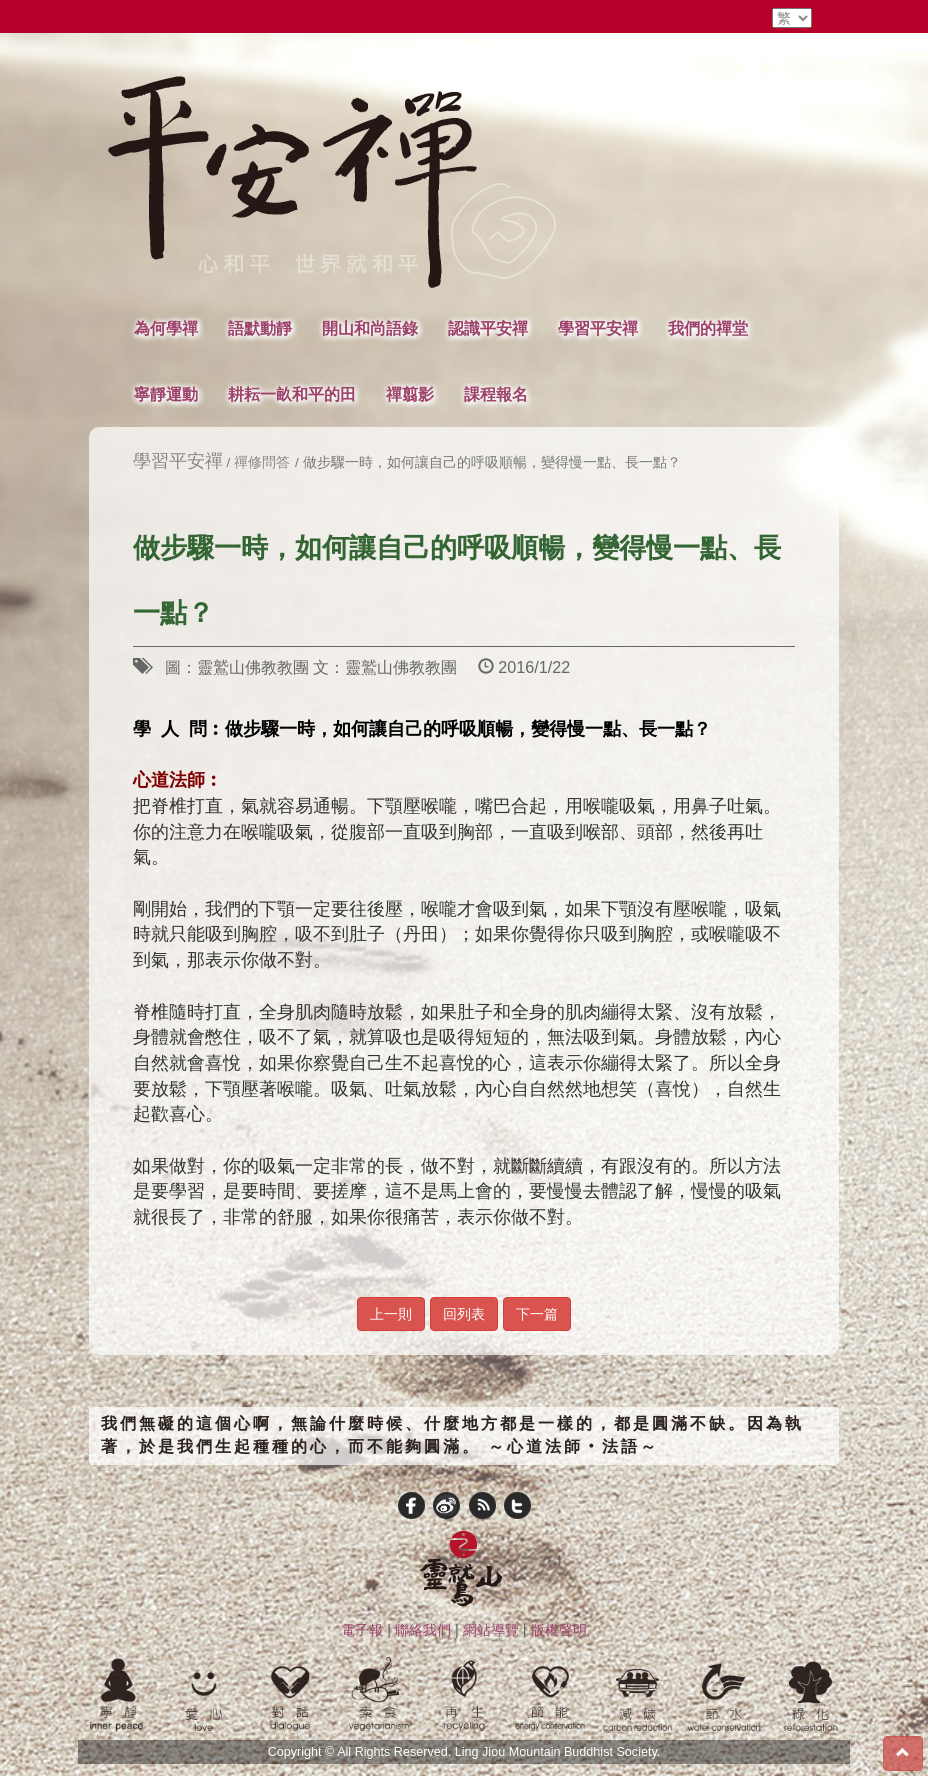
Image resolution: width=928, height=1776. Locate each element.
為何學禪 (166, 328)
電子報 (362, 1630)
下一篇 (537, 1314)
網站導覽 (491, 1630)
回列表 (464, 1314)
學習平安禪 (598, 328)
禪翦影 (410, 394)
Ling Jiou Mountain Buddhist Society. (558, 1752)
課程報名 (496, 394)
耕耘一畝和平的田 (292, 394)
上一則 (391, 1314)
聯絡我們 (423, 1630)
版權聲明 (559, 1630)
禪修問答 (262, 462)
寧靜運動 (166, 394)
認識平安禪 (488, 328)
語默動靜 (260, 328)
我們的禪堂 (708, 328)
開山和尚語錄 (370, 328)
